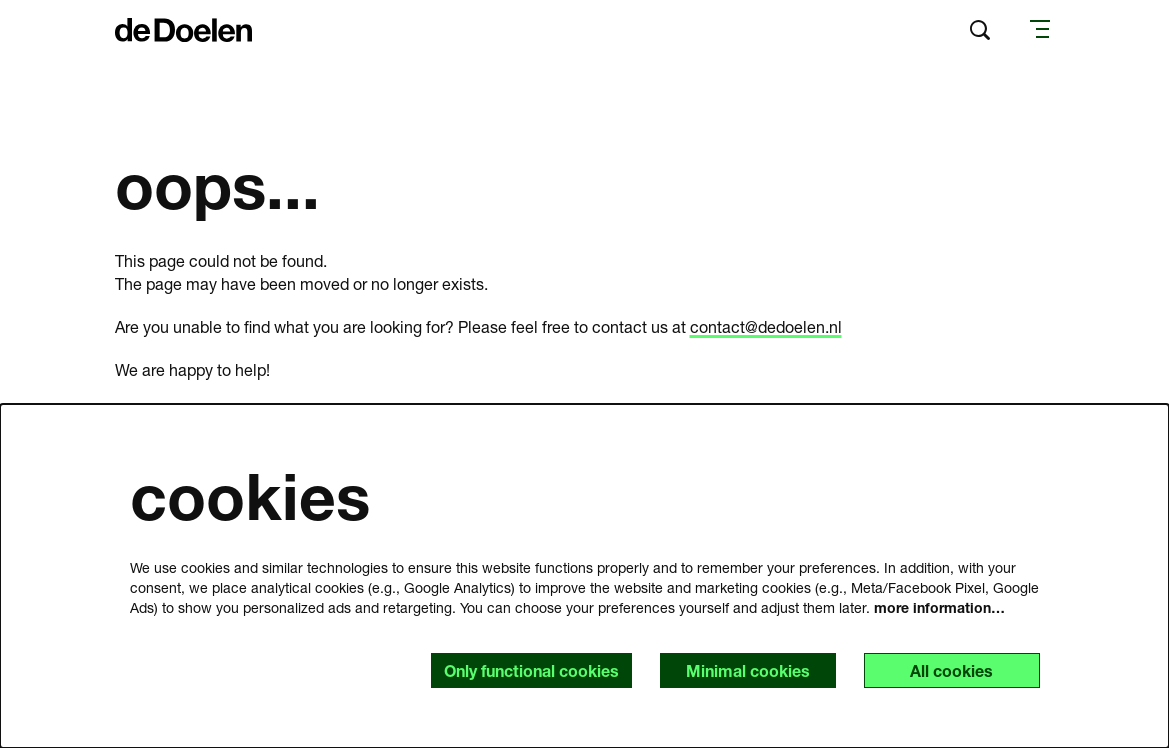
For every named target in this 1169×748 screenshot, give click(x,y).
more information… (939, 607)
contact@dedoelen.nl (766, 326)
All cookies (951, 670)
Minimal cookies (748, 670)
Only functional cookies (531, 670)
